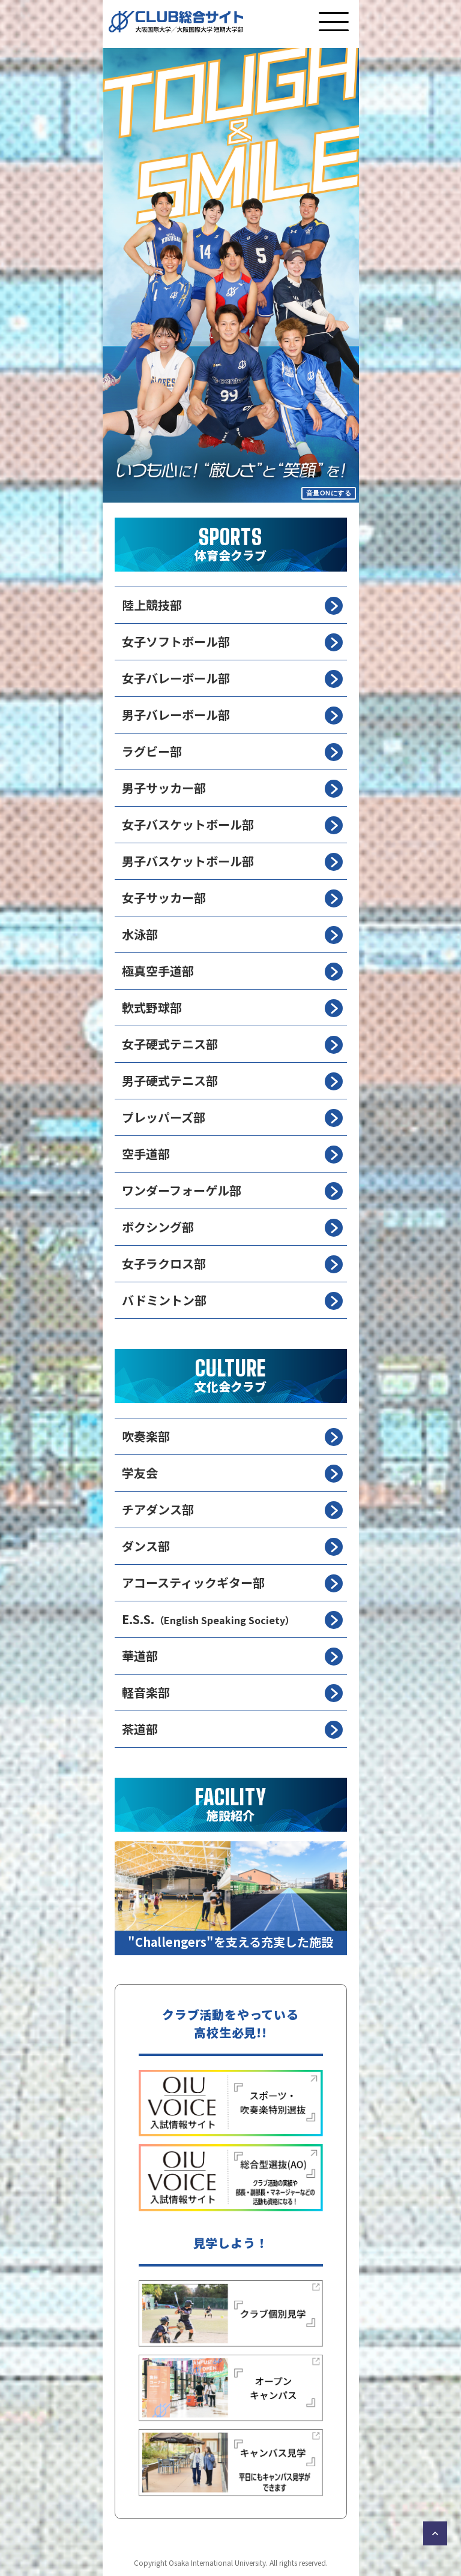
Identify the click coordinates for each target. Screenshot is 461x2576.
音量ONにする (328, 493)
